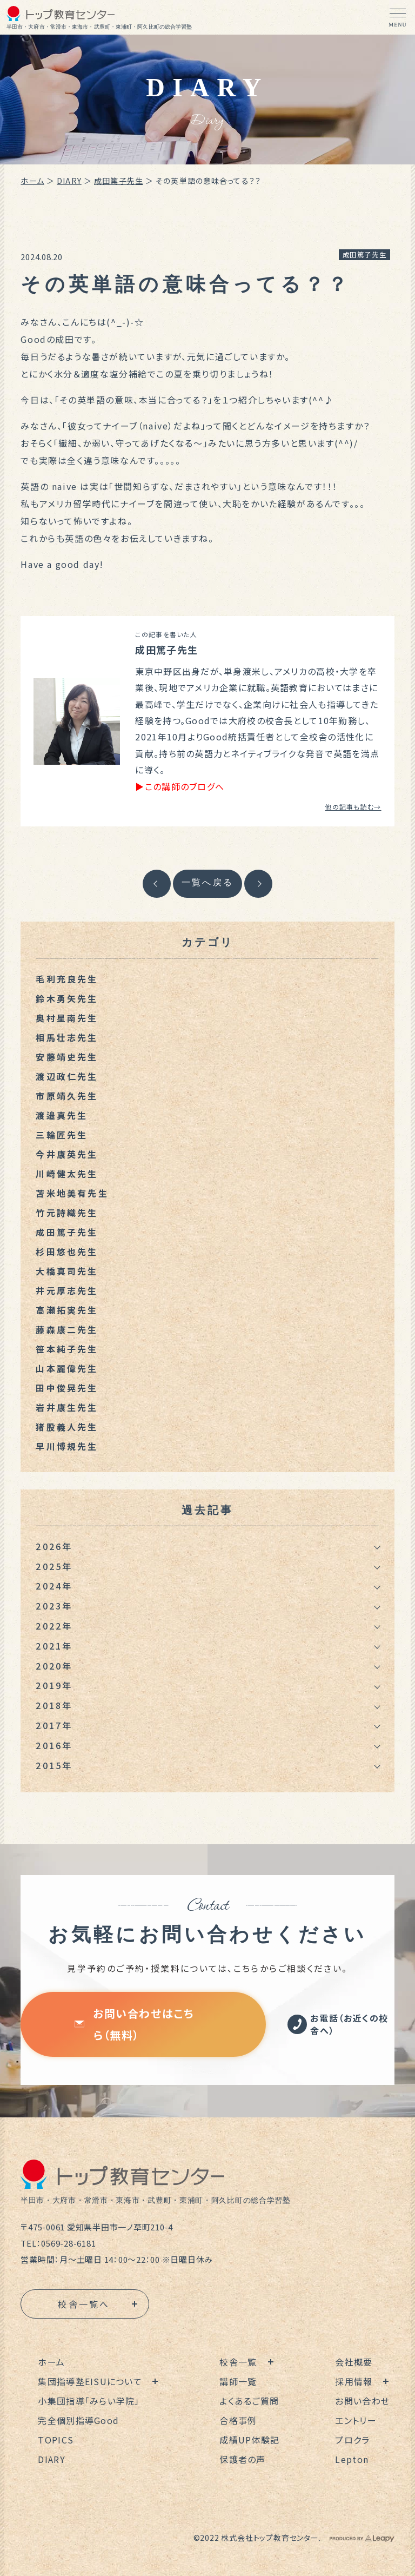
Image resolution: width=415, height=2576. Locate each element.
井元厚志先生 (67, 1290)
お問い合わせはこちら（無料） (134, 2024)
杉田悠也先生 (67, 1251)
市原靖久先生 (67, 1095)
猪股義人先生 (67, 1426)
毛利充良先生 (67, 978)
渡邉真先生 (62, 1115)
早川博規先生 (67, 1446)
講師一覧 (238, 2381)
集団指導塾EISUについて (90, 2381)
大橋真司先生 (67, 1270)
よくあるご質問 (249, 2400)
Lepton (352, 2459)
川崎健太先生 (67, 1173)
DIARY (69, 180)
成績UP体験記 (249, 2439)
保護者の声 (242, 2459)
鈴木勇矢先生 (67, 998)
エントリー (355, 2420)
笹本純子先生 (67, 1348)
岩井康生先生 (67, 1407)
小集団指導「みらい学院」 (88, 2400)
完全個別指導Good (78, 2420)
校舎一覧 (238, 2361)
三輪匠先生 (62, 1134)
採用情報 (353, 2381)
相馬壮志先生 (67, 1037)
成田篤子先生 (118, 180)
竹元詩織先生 (67, 1212)
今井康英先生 (67, 1154)
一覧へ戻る (207, 882)
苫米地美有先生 (72, 1193)
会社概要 (353, 2361)
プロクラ (352, 2439)
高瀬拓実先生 (67, 1309)
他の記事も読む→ (353, 806)
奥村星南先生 (67, 1017)
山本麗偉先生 (67, 1368)
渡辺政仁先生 (67, 1076)
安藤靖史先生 (67, 1056)
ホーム (32, 180)
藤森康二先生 (67, 1329)
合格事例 (238, 2420)
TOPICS (55, 2439)
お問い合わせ (362, 2400)
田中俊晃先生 (67, 1387)
